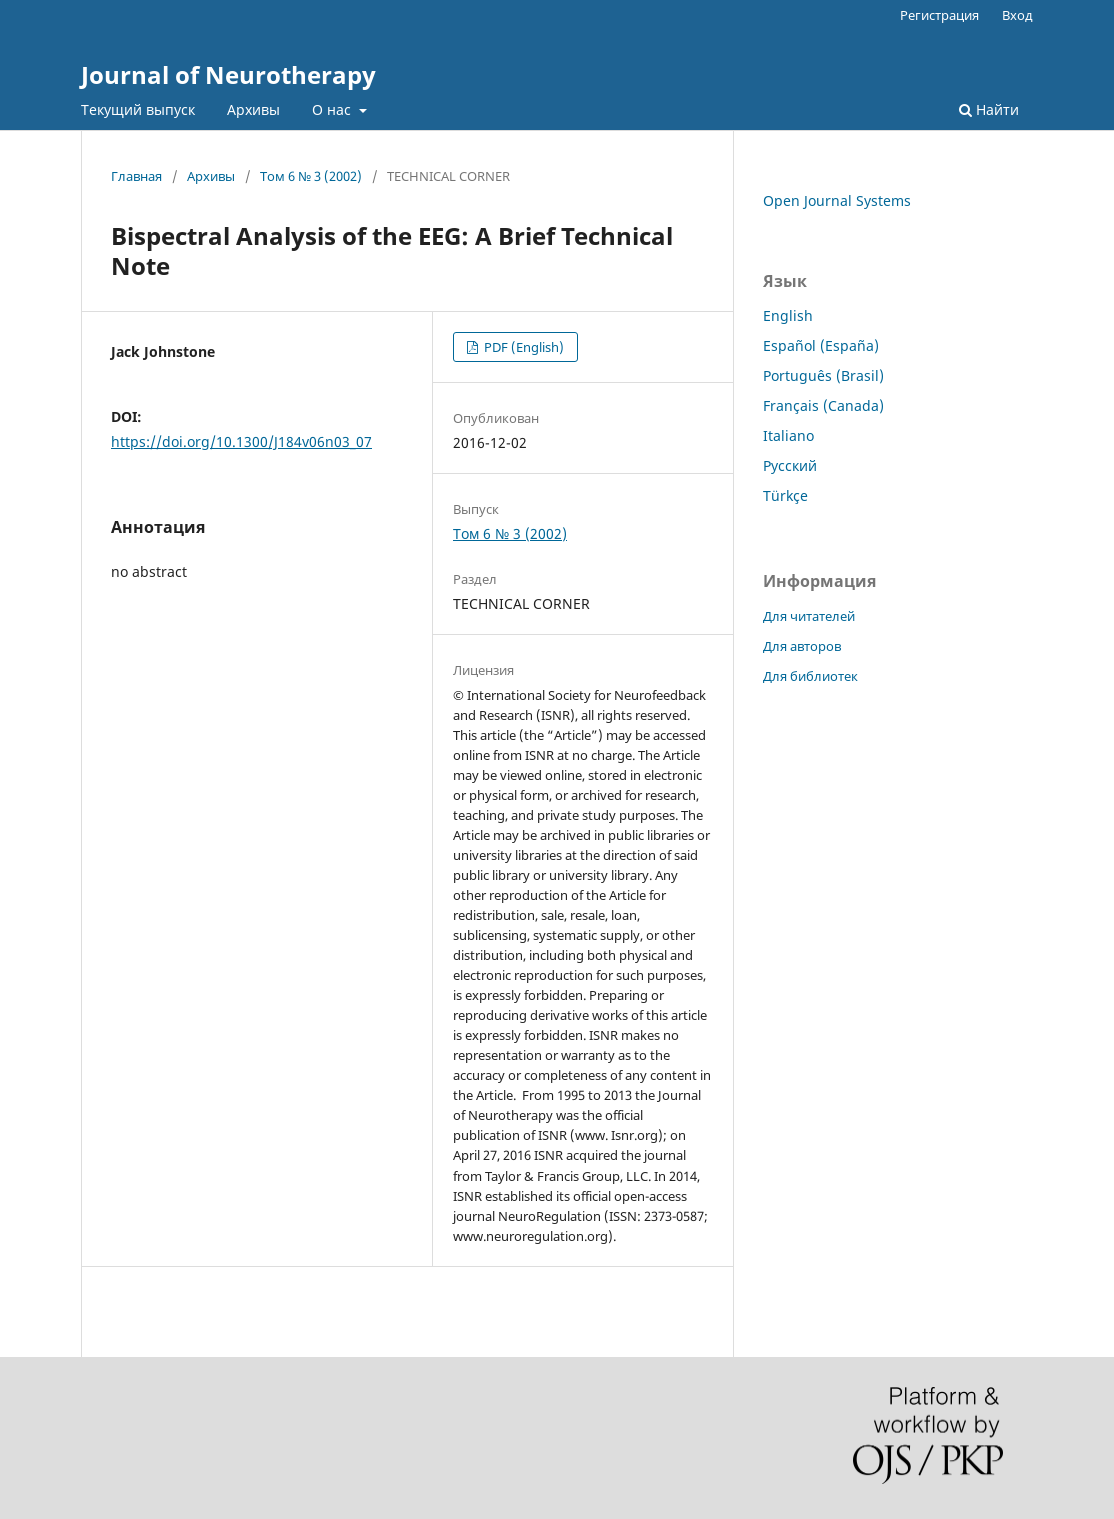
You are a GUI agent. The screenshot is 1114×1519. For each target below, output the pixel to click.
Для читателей (809, 616)
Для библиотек (810, 676)
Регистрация (939, 15)
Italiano (788, 435)
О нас (333, 109)
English (788, 315)
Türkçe (785, 495)
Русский (790, 465)
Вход (1017, 15)
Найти (989, 109)
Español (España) (821, 345)
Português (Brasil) (823, 375)
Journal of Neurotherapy (228, 74)
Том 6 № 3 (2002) (311, 176)
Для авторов (802, 646)
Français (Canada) (823, 405)
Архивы (253, 109)
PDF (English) (522, 347)
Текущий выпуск (138, 109)
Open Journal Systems (837, 200)
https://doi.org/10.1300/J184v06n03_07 (241, 441)
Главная (136, 176)
